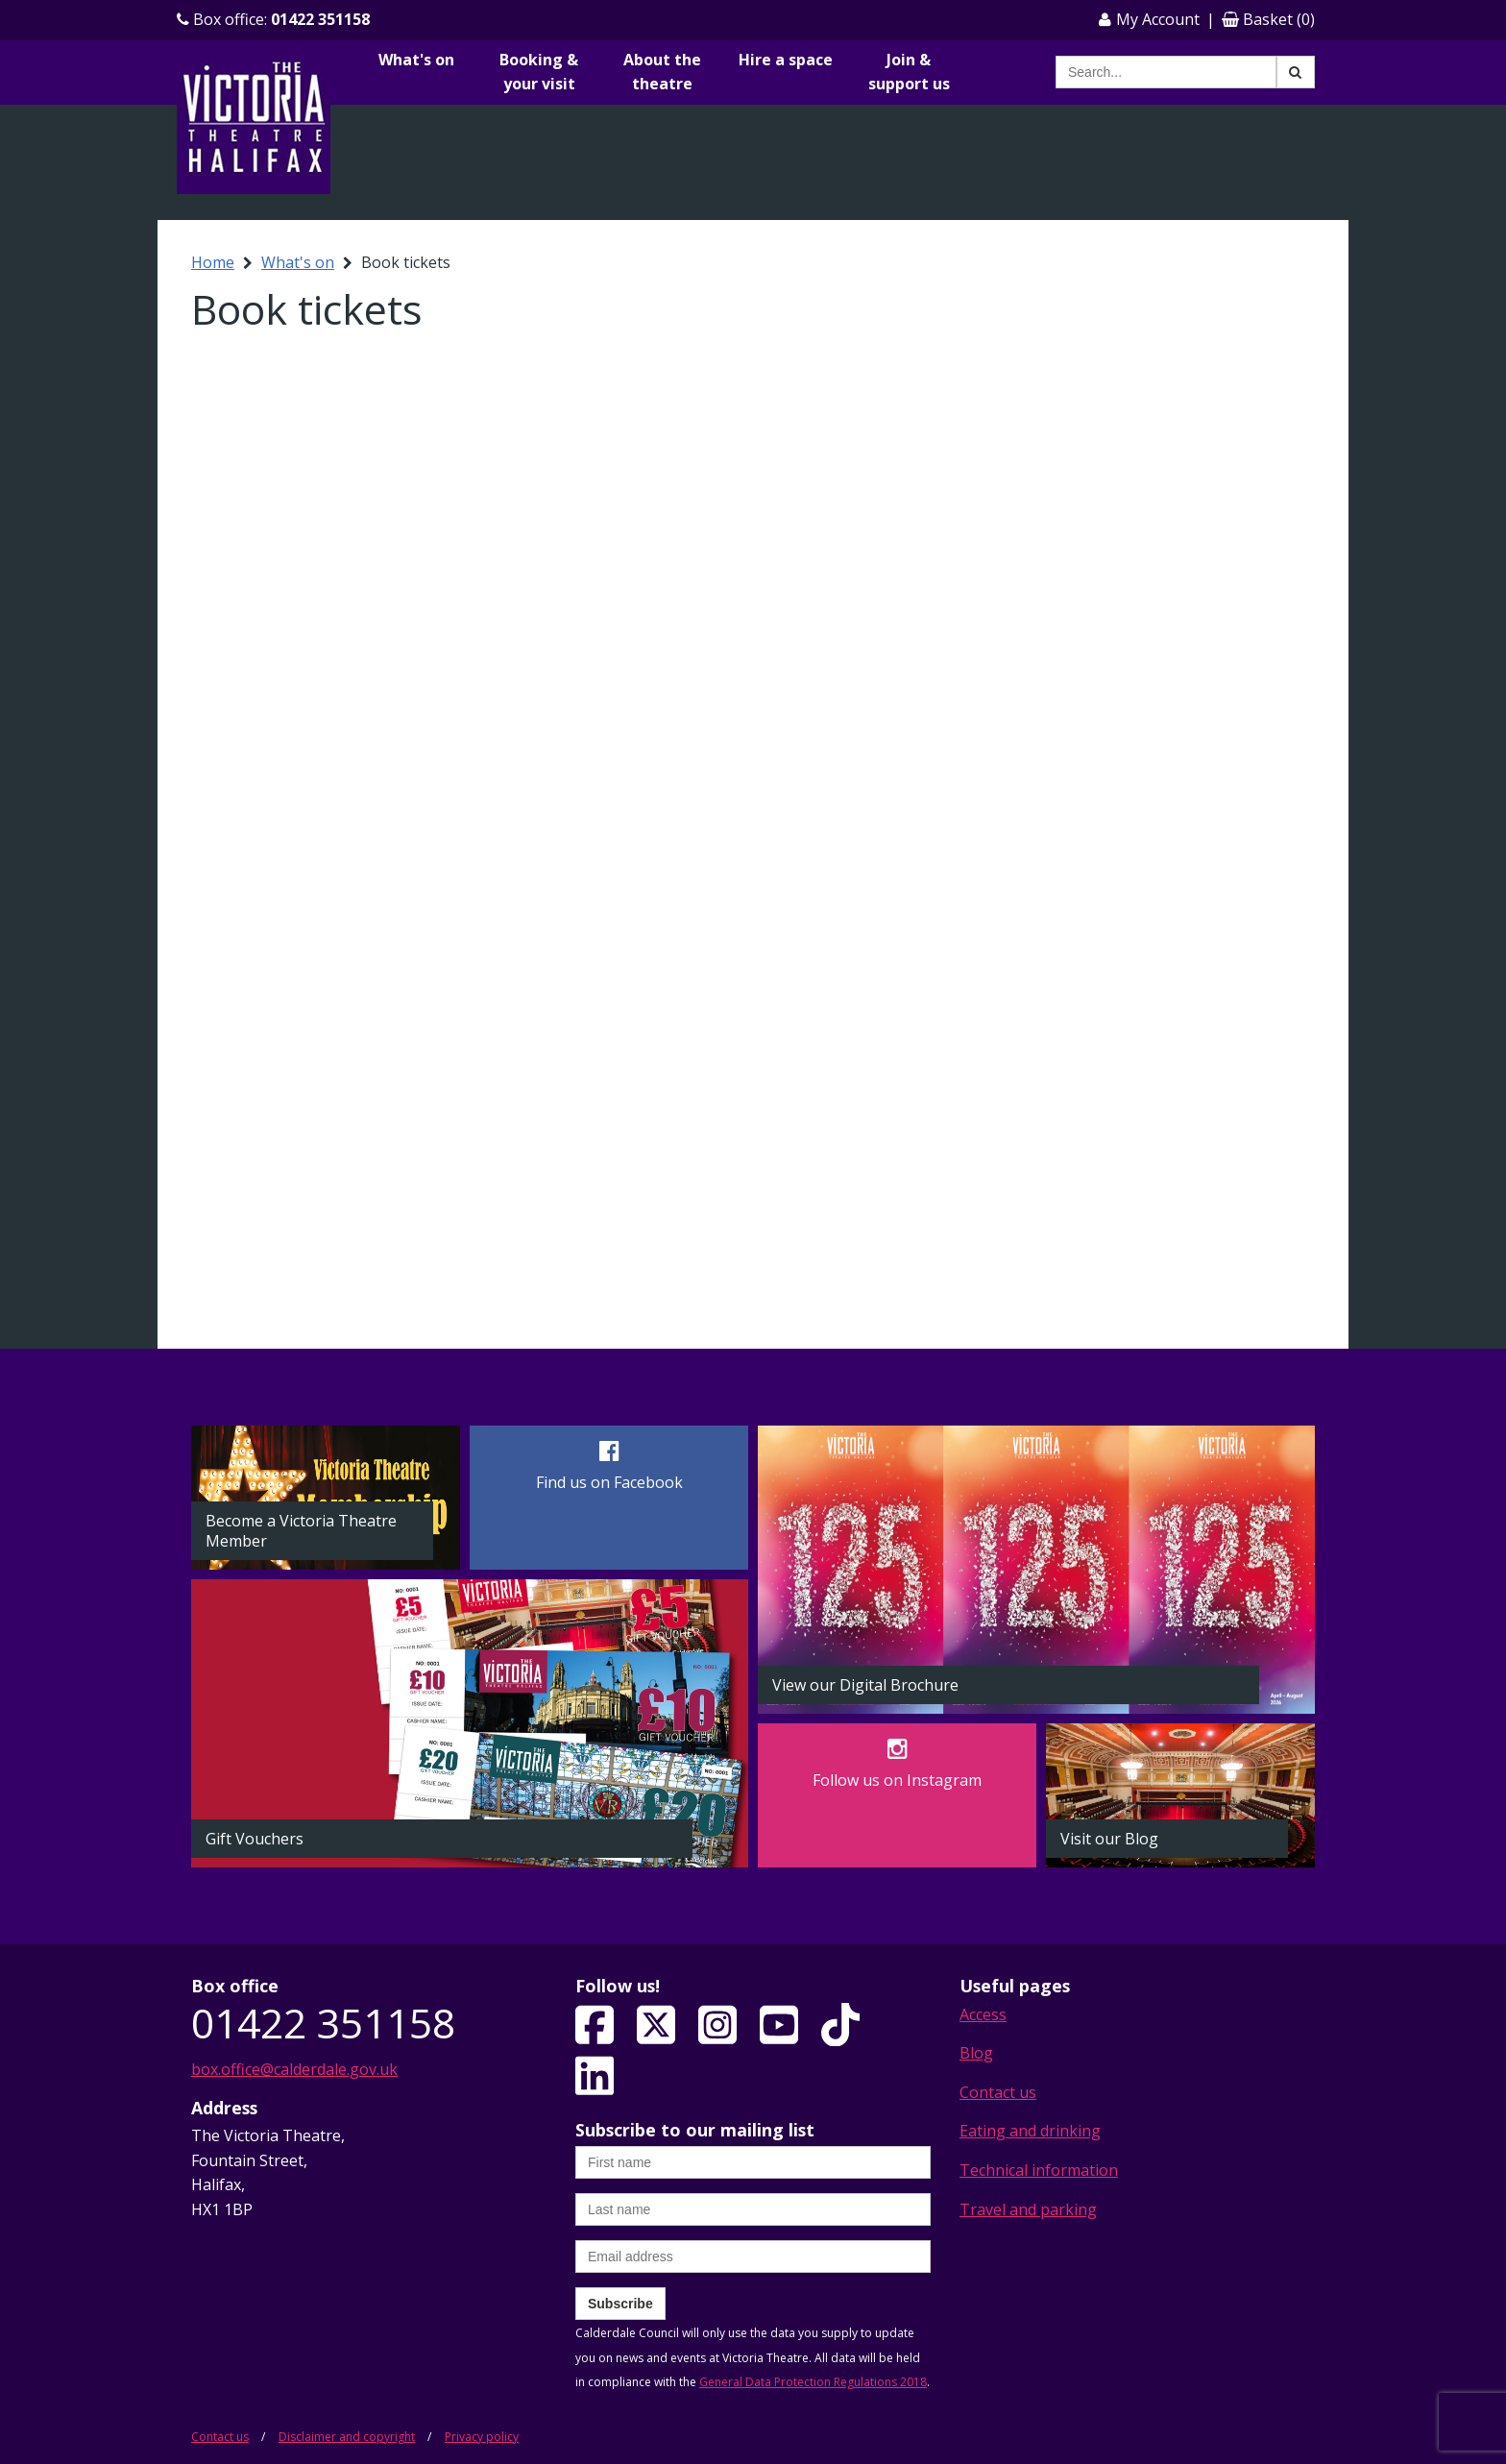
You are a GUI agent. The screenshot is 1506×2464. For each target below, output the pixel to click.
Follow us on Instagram (897, 1780)
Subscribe (620, 2303)
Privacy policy (482, 2436)
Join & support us (909, 72)
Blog (976, 2052)
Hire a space (786, 59)
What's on (416, 59)
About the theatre (662, 72)
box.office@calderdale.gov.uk (294, 2069)
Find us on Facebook (609, 1482)
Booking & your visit (538, 72)
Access (983, 2014)
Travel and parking (1028, 2209)
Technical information (1038, 2170)
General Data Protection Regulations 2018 (813, 2382)
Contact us (997, 2092)
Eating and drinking (1030, 2130)
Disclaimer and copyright (347, 2436)
